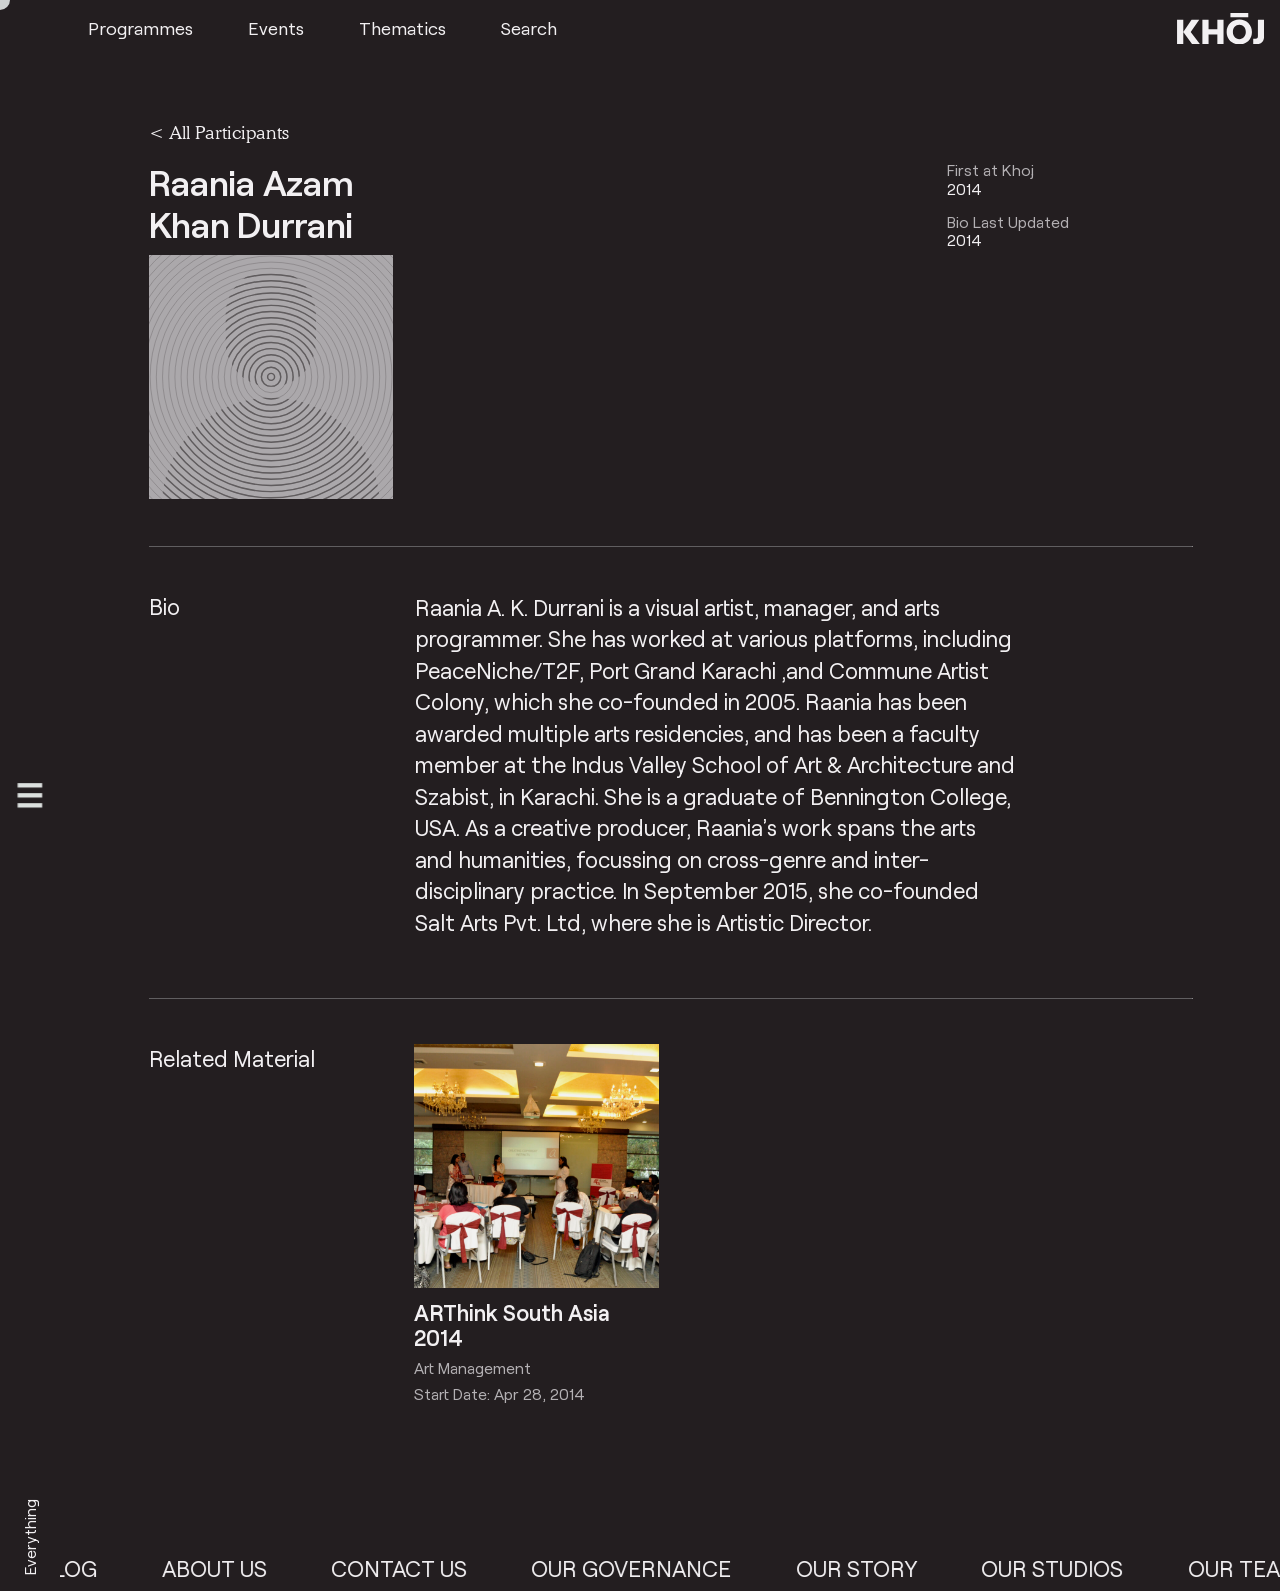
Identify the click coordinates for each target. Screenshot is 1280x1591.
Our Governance (646, 1568)
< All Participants (219, 132)
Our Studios (1067, 1568)
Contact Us (414, 1568)
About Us (228, 1568)
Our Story (871, 1568)
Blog (83, 1568)
